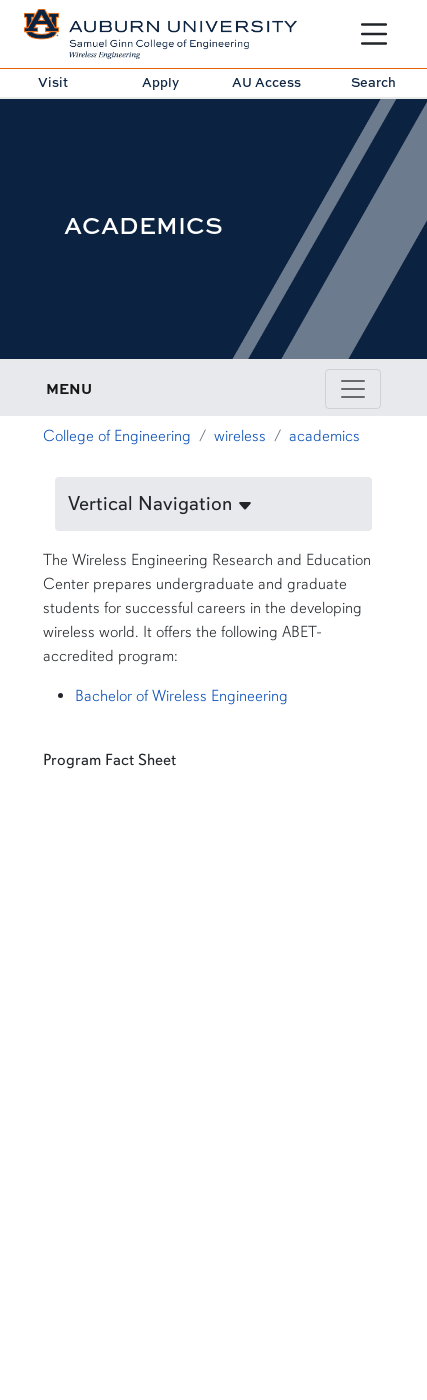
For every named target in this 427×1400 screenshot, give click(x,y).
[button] (214, 504)
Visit (53, 82)
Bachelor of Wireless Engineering (181, 696)
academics (324, 436)
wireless (240, 436)
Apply (160, 82)
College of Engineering (117, 436)
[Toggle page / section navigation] (353, 389)
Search (373, 82)
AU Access (266, 82)
